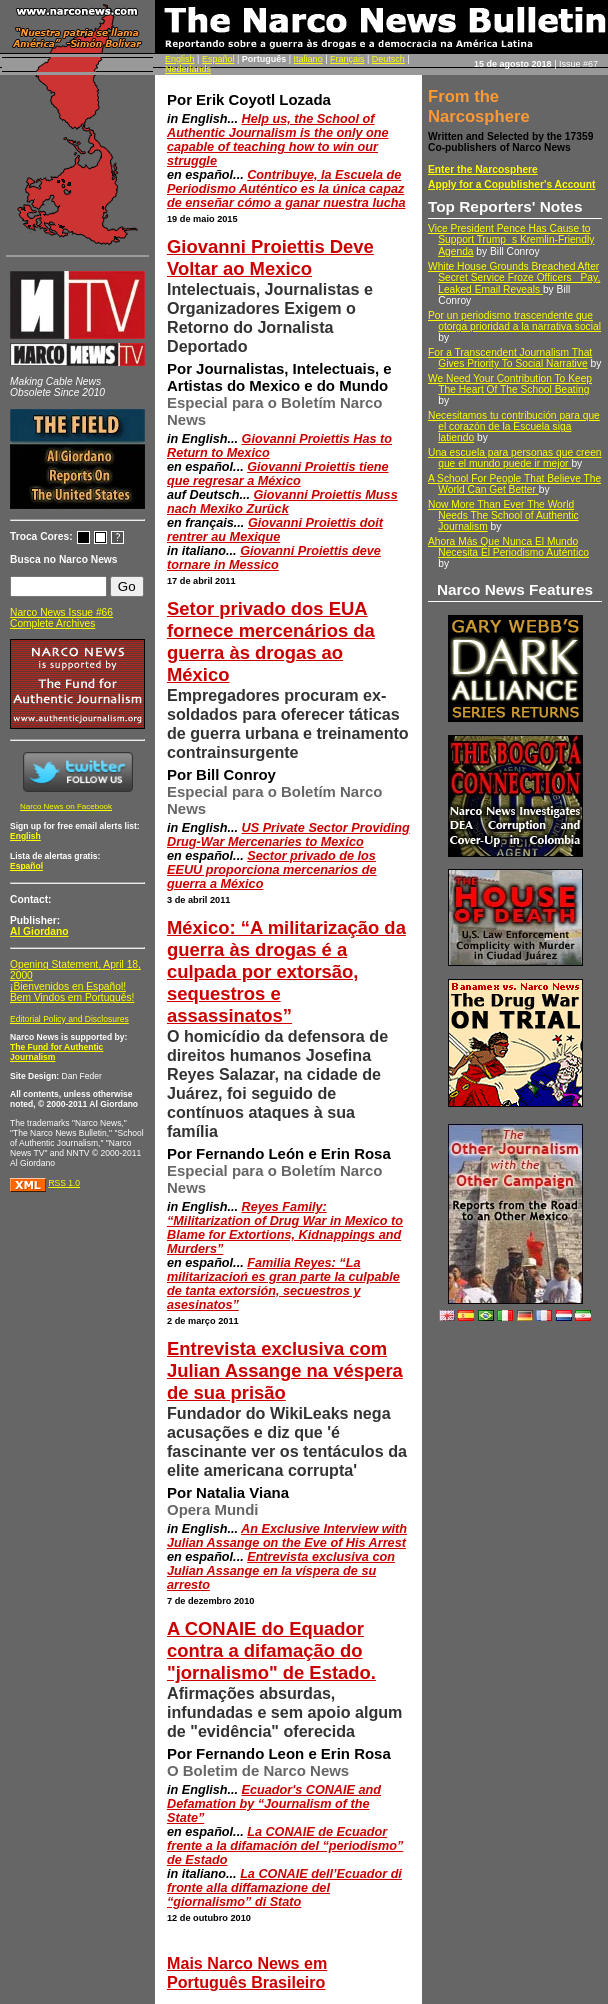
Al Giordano (39, 931)
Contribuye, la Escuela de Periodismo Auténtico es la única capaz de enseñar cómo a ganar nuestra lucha (286, 189)
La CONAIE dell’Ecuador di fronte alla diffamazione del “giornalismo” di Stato (284, 1888)
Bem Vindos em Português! (72, 997)
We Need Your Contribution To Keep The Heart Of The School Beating (510, 384)
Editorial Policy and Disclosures (69, 1019)
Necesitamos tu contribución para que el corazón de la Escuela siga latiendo (514, 426)
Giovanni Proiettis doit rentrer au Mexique (275, 530)
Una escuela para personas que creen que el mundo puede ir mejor (515, 458)
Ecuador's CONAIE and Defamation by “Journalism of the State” (274, 1804)
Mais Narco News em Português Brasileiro (247, 1972)
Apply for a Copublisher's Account (512, 184)
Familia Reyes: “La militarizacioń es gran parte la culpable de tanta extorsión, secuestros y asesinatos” (283, 1284)
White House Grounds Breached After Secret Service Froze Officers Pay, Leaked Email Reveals (514, 278)
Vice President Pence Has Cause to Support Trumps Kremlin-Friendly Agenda (511, 240)
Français (347, 59)
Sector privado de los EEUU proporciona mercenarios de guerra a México (272, 870)
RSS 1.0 (64, 1183)
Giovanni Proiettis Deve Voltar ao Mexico (270, 257)
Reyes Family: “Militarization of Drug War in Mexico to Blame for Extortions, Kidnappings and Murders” (285, 1228)
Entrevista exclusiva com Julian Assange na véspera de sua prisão (285, 1370)
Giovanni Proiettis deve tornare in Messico (274, 558)
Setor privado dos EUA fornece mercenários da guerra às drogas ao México (271, 641)
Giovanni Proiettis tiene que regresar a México (278, 474)
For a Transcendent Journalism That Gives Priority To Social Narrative (510, 358)
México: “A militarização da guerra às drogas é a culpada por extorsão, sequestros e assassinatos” (286, 971)
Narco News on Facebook (66, 806)
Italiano (308, 59)
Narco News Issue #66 (61, 612)
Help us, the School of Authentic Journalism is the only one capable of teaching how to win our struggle (278, 140)
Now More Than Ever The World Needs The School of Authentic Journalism (503, 515)
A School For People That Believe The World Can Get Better (514, 484)
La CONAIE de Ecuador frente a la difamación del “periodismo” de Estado (285, 1846)
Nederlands (188, 69)
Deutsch (388, 59)
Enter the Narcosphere (483, 169)
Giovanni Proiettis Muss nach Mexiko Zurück (282, 502)
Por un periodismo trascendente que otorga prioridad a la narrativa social (514, 321)
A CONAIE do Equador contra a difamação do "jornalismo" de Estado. (271, 1650)
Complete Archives (52, 623)
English (180, 59)
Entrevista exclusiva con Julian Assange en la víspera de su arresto (281, 1571)
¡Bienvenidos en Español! (68, 986)
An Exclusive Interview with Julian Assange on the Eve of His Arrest (287, 1536)
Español (218, 59)
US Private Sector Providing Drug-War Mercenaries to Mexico (288, 835)
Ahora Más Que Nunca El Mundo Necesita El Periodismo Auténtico (508, 547)
